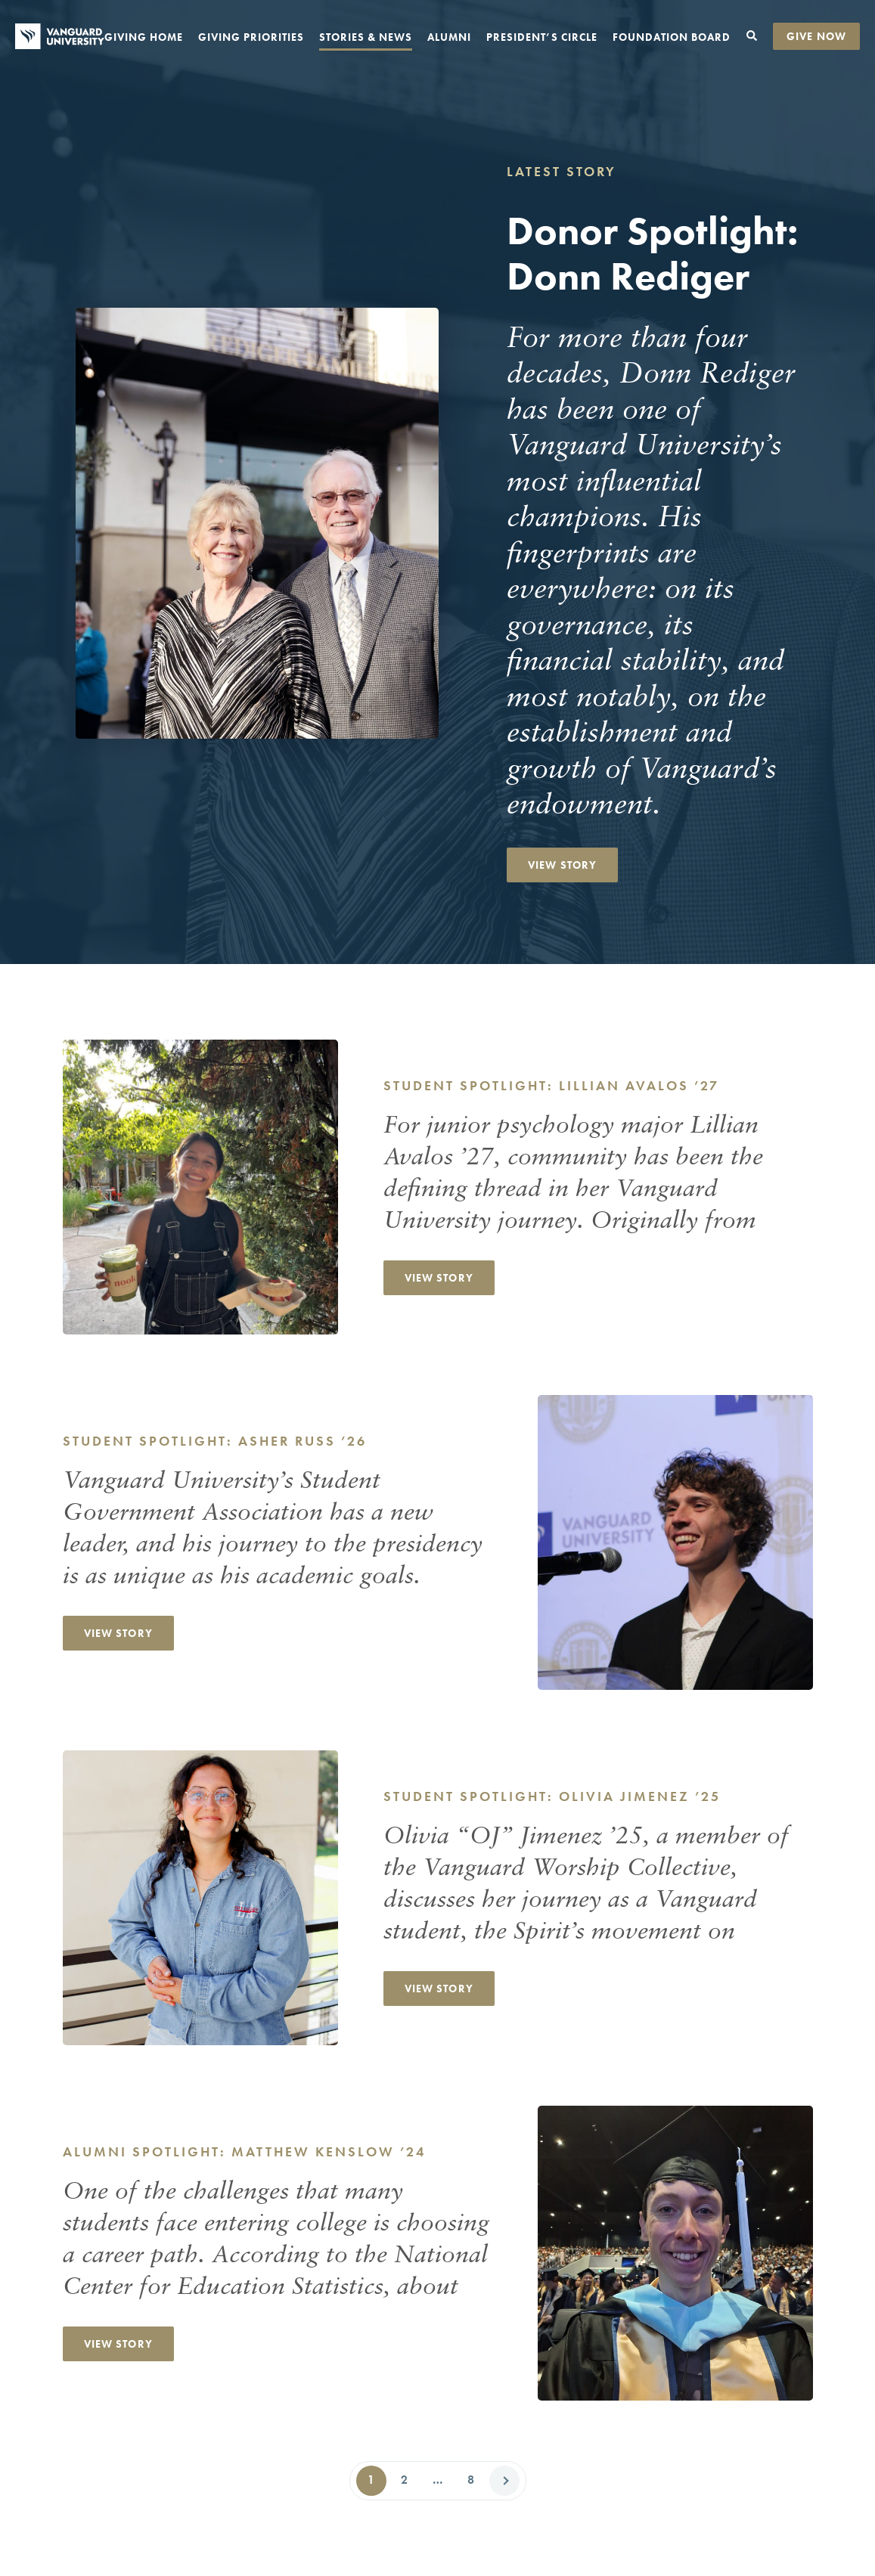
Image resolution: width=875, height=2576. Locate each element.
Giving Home (143, 37)
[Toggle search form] (752, 36)
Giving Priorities (251, 37)
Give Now (816, 36)
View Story (562, 865)
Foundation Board (672, 37)
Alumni (449, 37)
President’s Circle (541, 37)
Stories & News (365, 37)
